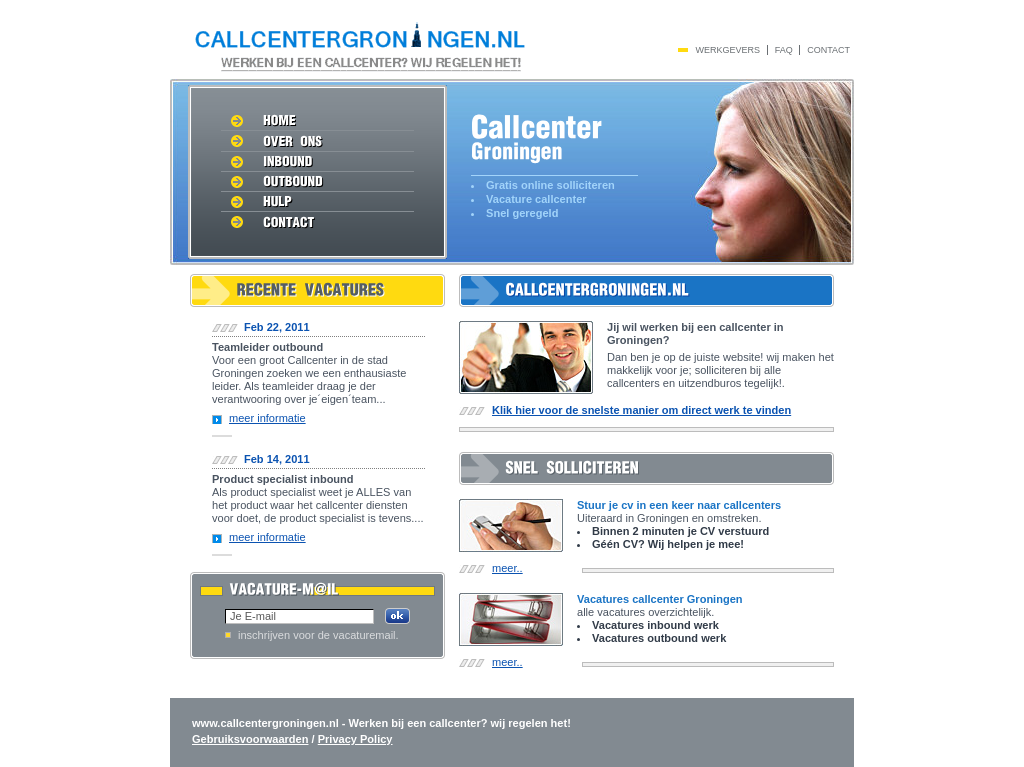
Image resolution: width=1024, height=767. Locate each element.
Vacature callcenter (536, 199)
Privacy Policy (355, 739)
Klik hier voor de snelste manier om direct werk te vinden (641, 410)
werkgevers (728, 50)
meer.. (507, 568)
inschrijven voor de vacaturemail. (318, 635)
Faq (784, 50)
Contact (828, 50)
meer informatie (267, 418)
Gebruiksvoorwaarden (250, 739)
